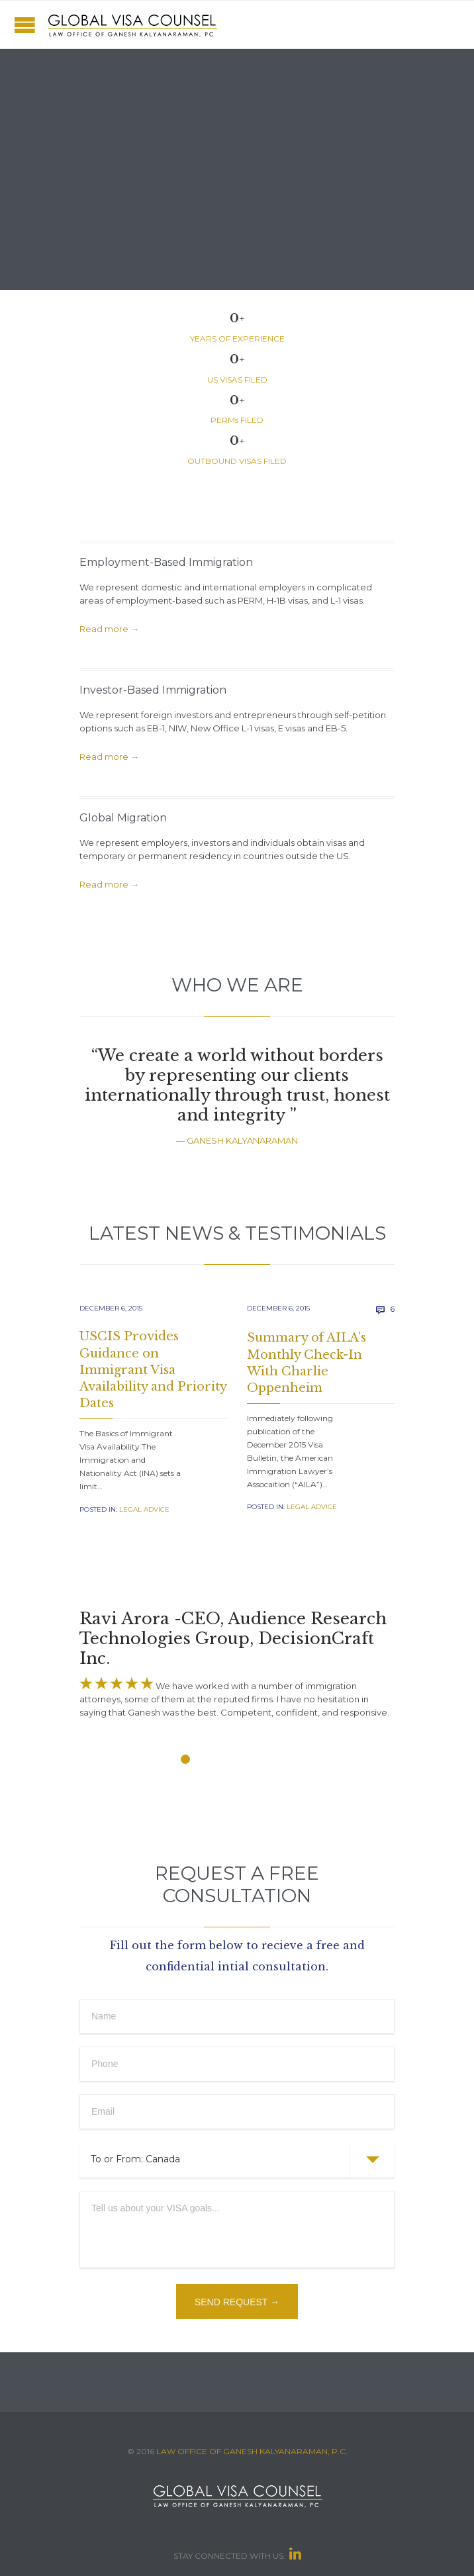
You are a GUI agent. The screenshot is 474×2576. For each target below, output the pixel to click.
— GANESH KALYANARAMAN (237, 1140)
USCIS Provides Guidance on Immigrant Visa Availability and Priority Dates (152, 1369)
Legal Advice (144, 1509)
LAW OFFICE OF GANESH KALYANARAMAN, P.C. (252, 2451)
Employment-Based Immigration (166, 562)
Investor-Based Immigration (152, 690)
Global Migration (123, 817)
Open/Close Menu (25, 24)
